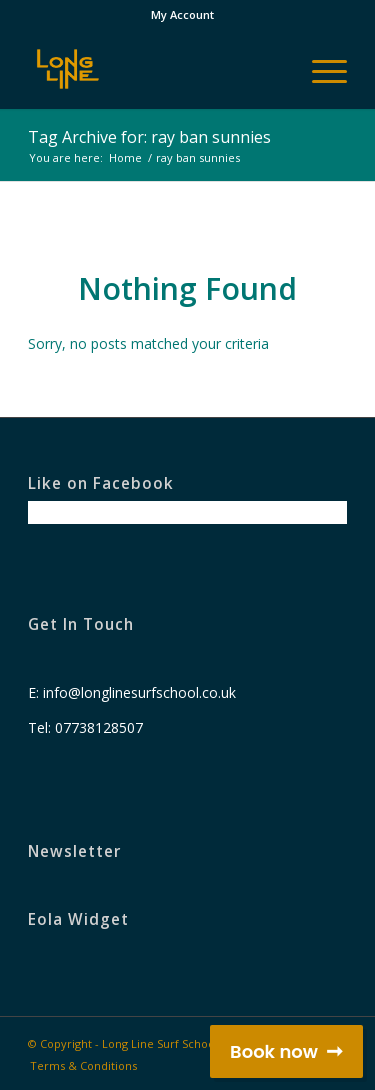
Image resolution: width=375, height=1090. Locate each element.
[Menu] (319, 69)
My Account (182, 14)
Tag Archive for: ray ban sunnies (149, 137)
